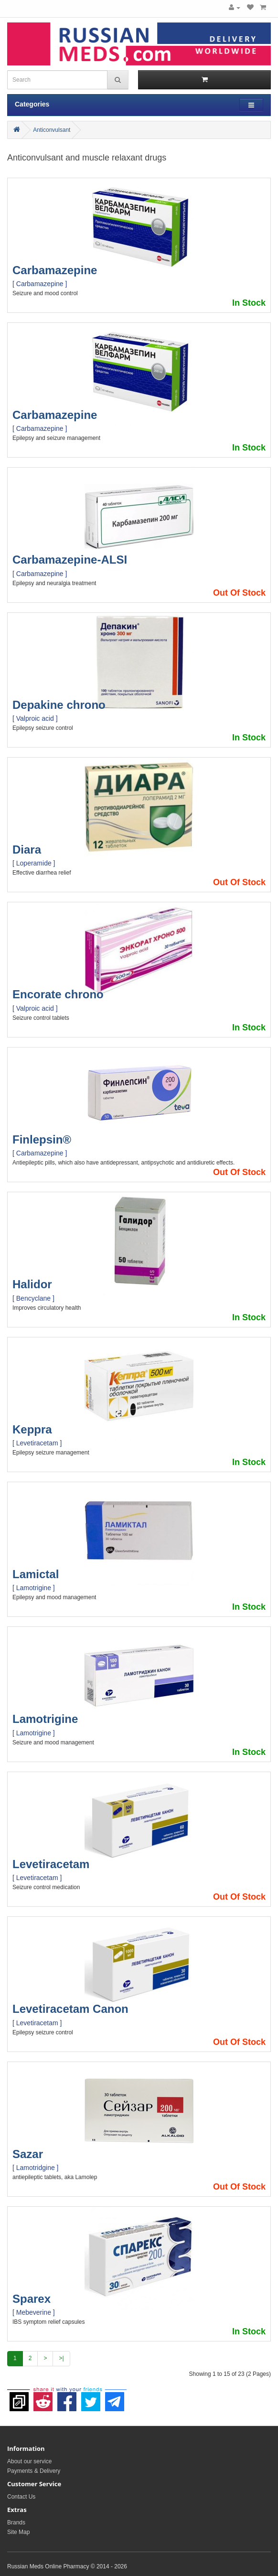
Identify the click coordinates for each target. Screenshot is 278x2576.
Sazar (27, 2154)
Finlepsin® (41, 1139)
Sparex (31, 2298)
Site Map (18, 2532)
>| (61, 2358)
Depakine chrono (59, 704)
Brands (16, 2522)
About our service (29, 2461)
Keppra (32, 1429)
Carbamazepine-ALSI (69, 559)
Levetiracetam (50, 1864)
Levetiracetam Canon (70, 2008)
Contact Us (21, 2496)
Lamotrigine (45, 1718)
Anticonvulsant (51, 130)
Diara (26, 849)
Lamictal (35, 1574)
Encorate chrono (58, 994)
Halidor (32, 1284)
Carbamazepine (54, 270)
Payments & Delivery (33, 2471)
